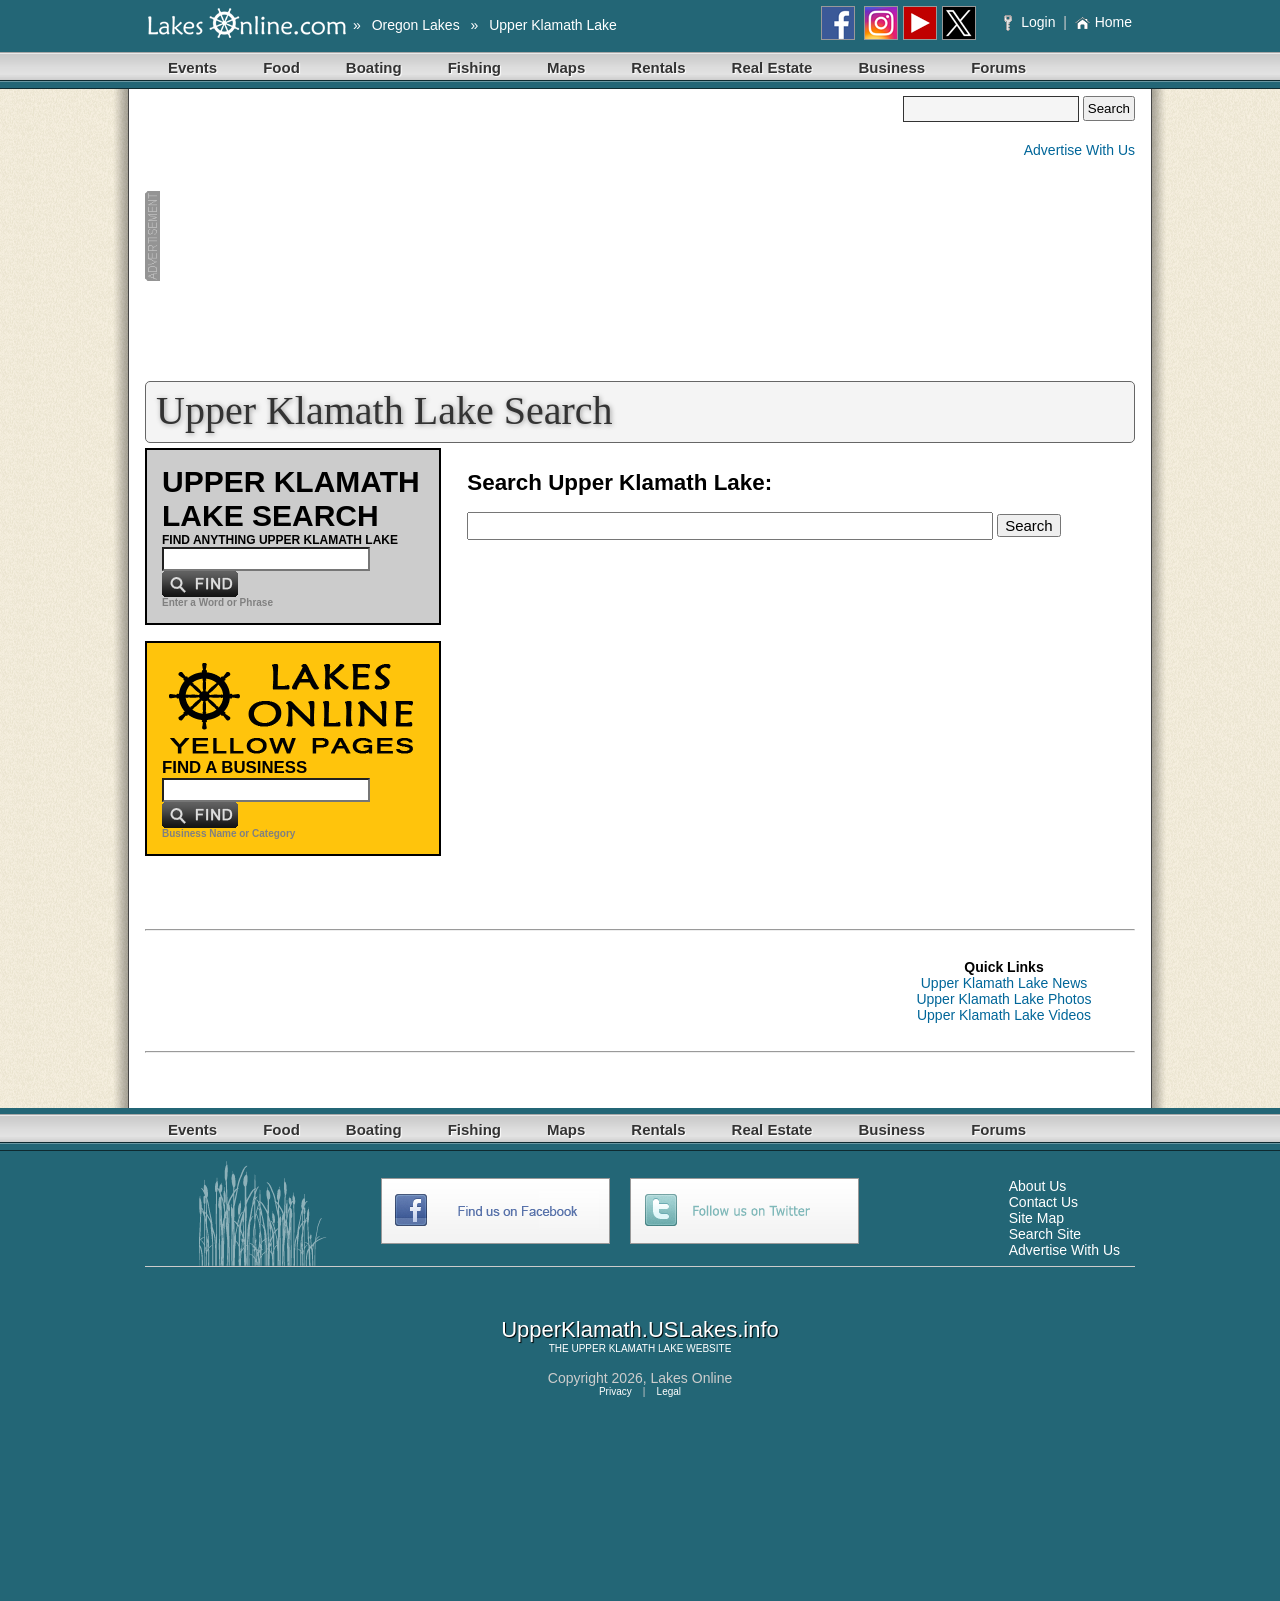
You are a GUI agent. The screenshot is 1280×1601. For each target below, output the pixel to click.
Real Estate (772, 67)
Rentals (658, 67)
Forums (998, 67)
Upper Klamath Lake (553, 25)
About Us (1038, 1186)
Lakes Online (692, 1378)
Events (192, 67)
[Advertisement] (524, 236)
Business (891, 67)
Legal (669, 1391)
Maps (566, 67)
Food (281, 67)
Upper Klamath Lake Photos (1003, 999)
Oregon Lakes (416, 25)
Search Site (1045, 1234)
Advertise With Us (1079, 150)
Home (1103, 22)
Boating (374, 67)
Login (1031, 22)
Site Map (1036, 1218)
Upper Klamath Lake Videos (1004, 1015)
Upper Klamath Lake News (1004, 983)
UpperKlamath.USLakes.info (640, 1329)
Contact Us (1043, 1202)
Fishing (474, 67)
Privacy (615, 1391)
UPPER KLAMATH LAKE (627, 1348)
